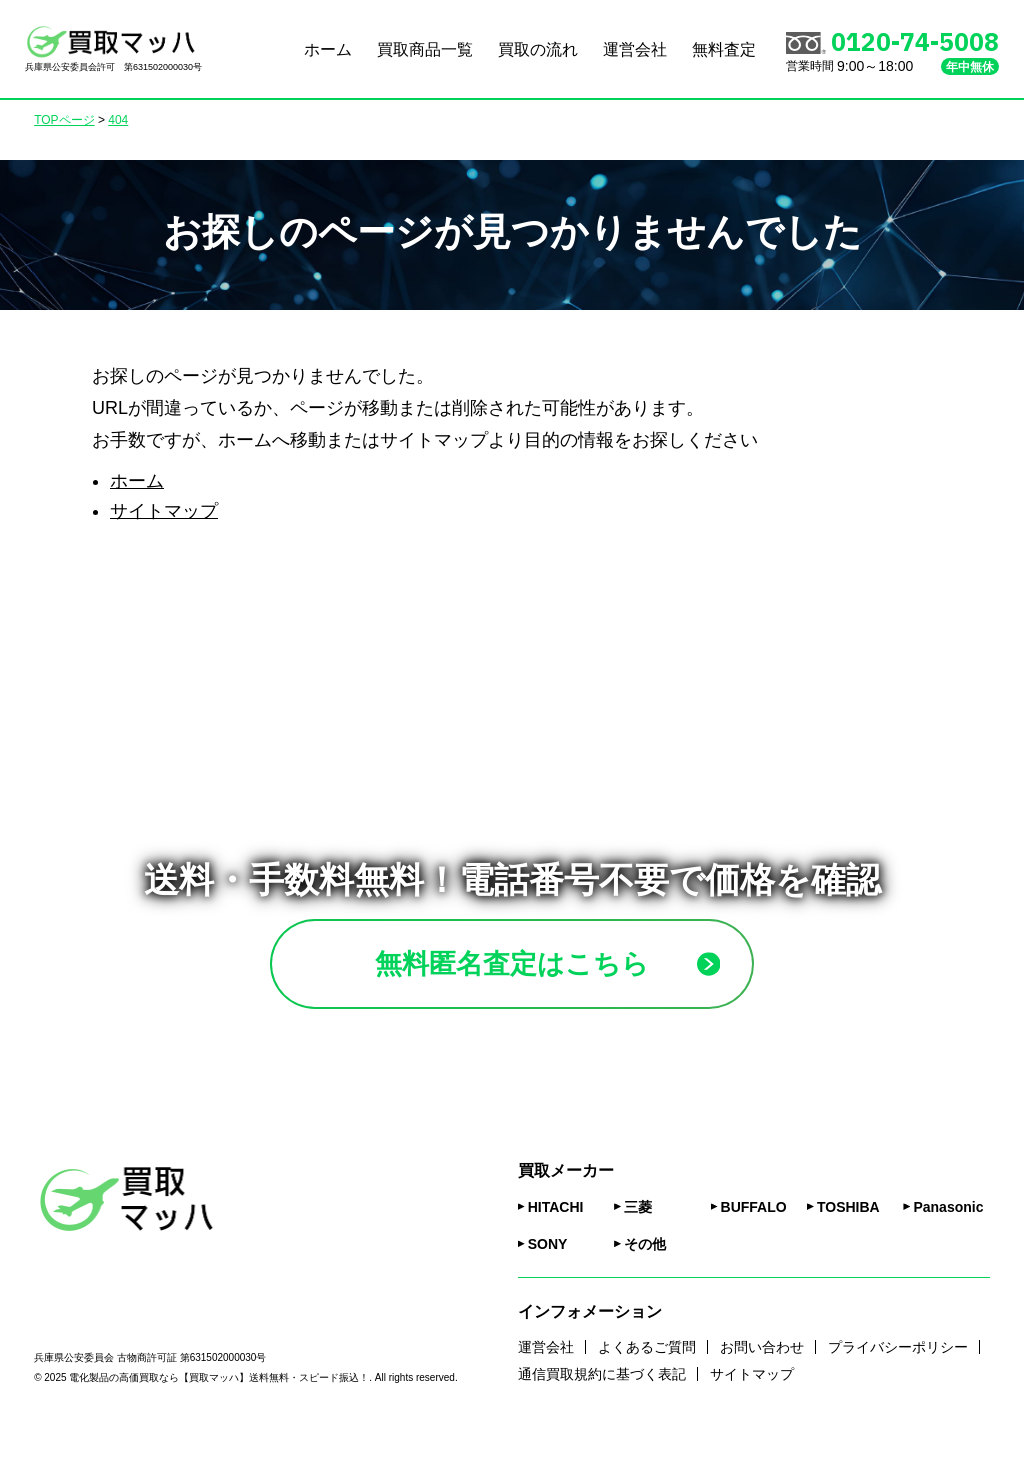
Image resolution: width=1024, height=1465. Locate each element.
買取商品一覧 (425, 49)
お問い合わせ (762, 1374)
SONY (548, 1271)
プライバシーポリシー (898, 1374)
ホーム (328, 49)
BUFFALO (754, 1234)
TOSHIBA (848, 1234)
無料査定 (724, 49)
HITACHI (556, 1234)
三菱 (638, 1234)
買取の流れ (538, 49)
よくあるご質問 (647, 1374)
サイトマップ (164, 511)
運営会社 (635, 49)
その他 (645, 1271)
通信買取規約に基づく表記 (602, 1402)
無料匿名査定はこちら (559, 977)
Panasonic (948, 1234)
